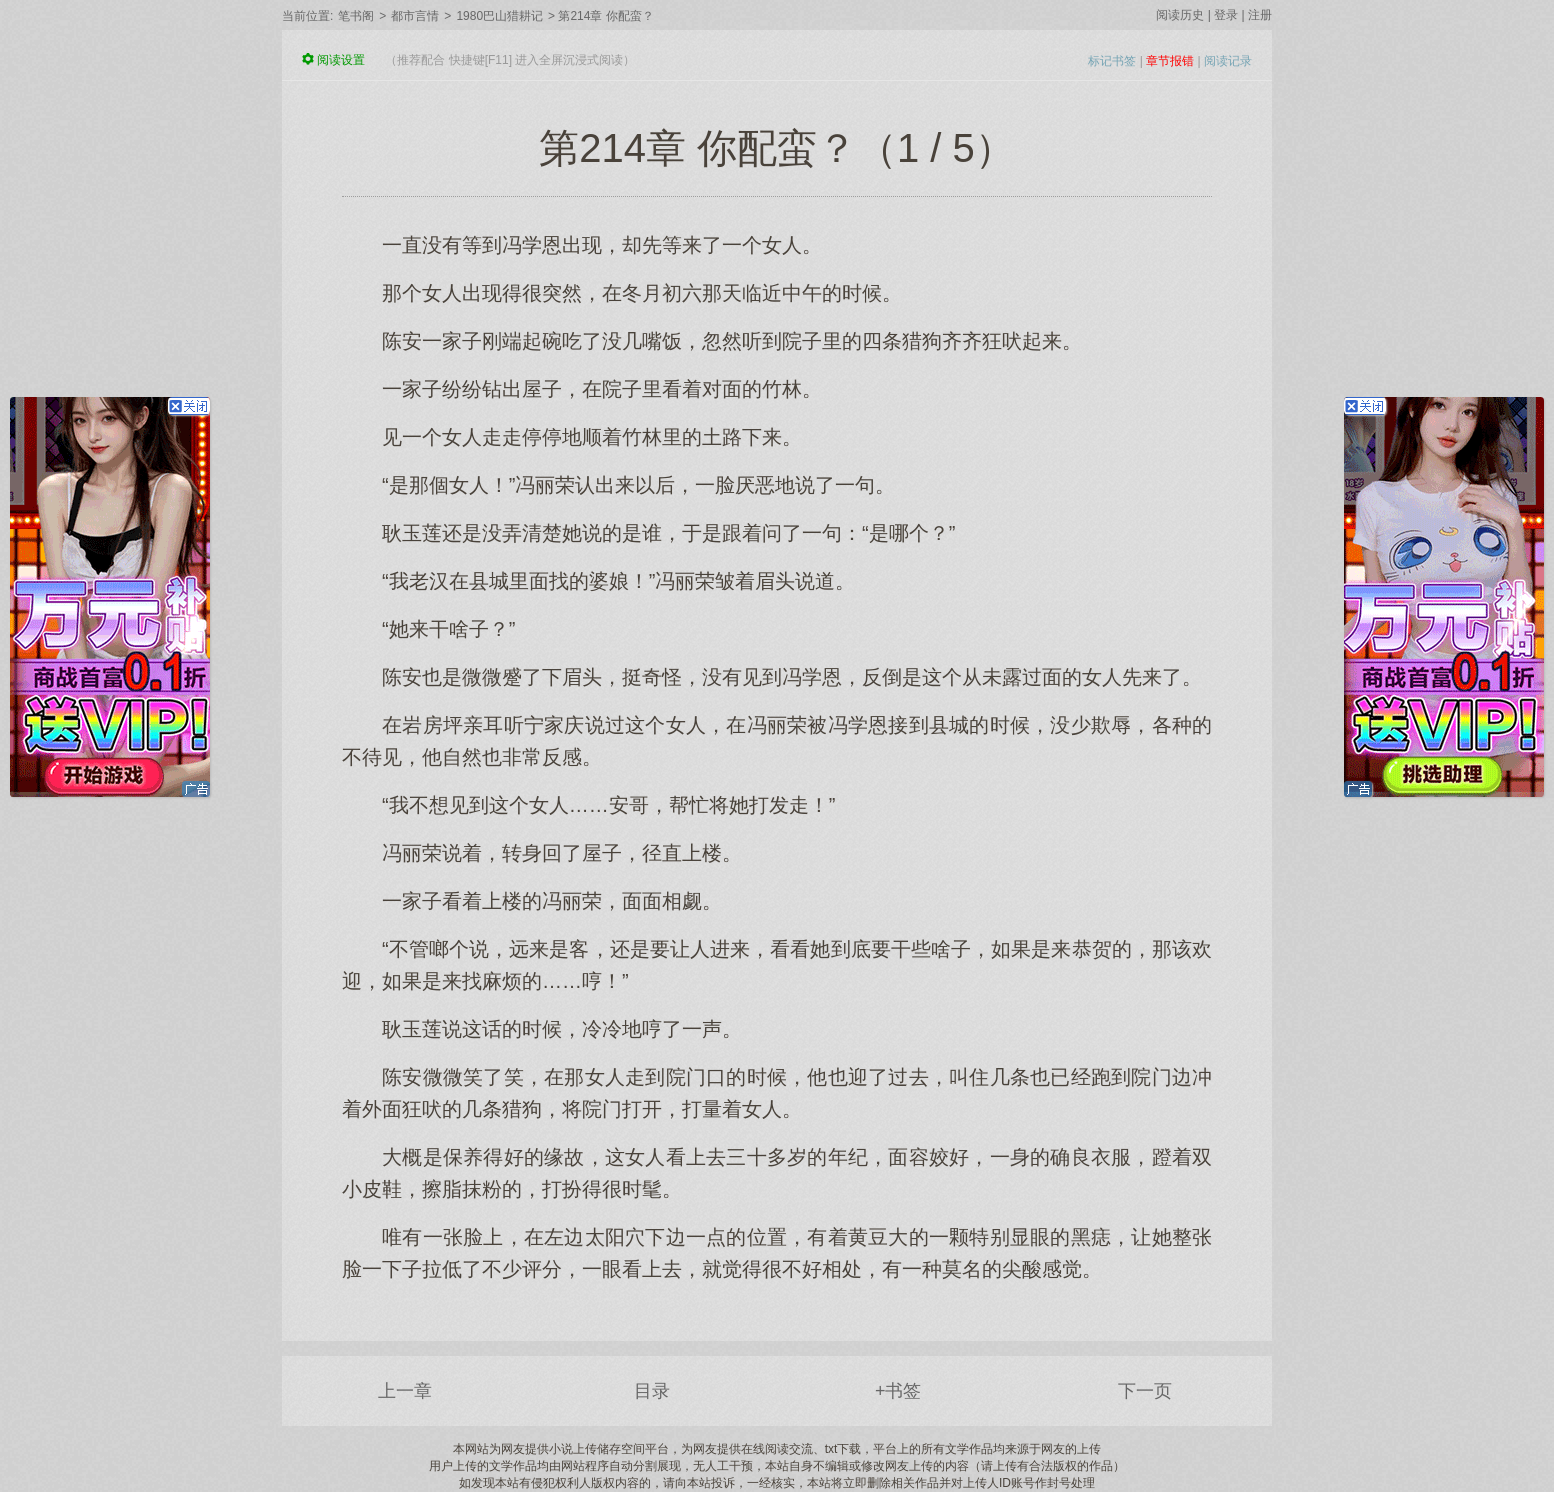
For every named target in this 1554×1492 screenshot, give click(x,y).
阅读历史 (1180, 15)
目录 (652, 1391)
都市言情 (415, 16)
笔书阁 (356, 16)
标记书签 (1112, 61)
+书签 (898, 1391)
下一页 (1145, 1391)
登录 (1226, 15)
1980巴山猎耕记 (499, 16)
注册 (1260, 15)
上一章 (405, 1391)
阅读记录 (1228, 61)
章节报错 (1170, 61)
